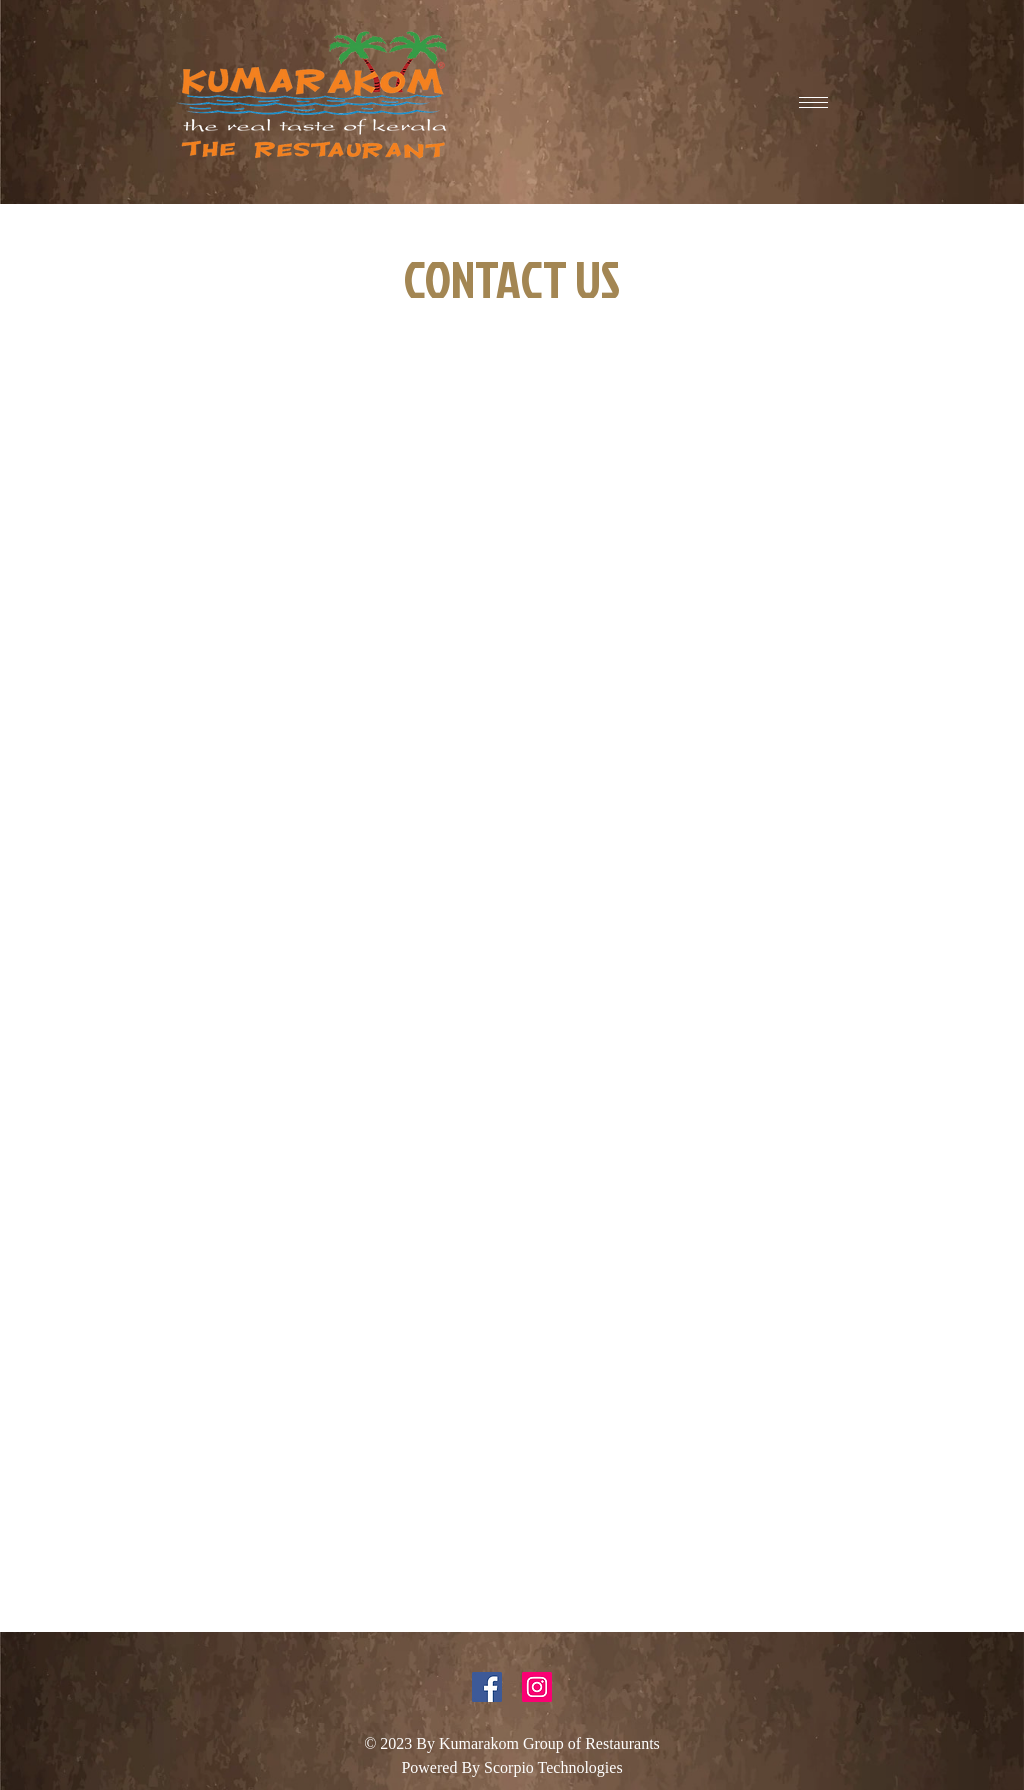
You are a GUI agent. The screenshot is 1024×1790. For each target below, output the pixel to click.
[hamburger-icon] (813, 102)
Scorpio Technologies (553, 1767)
